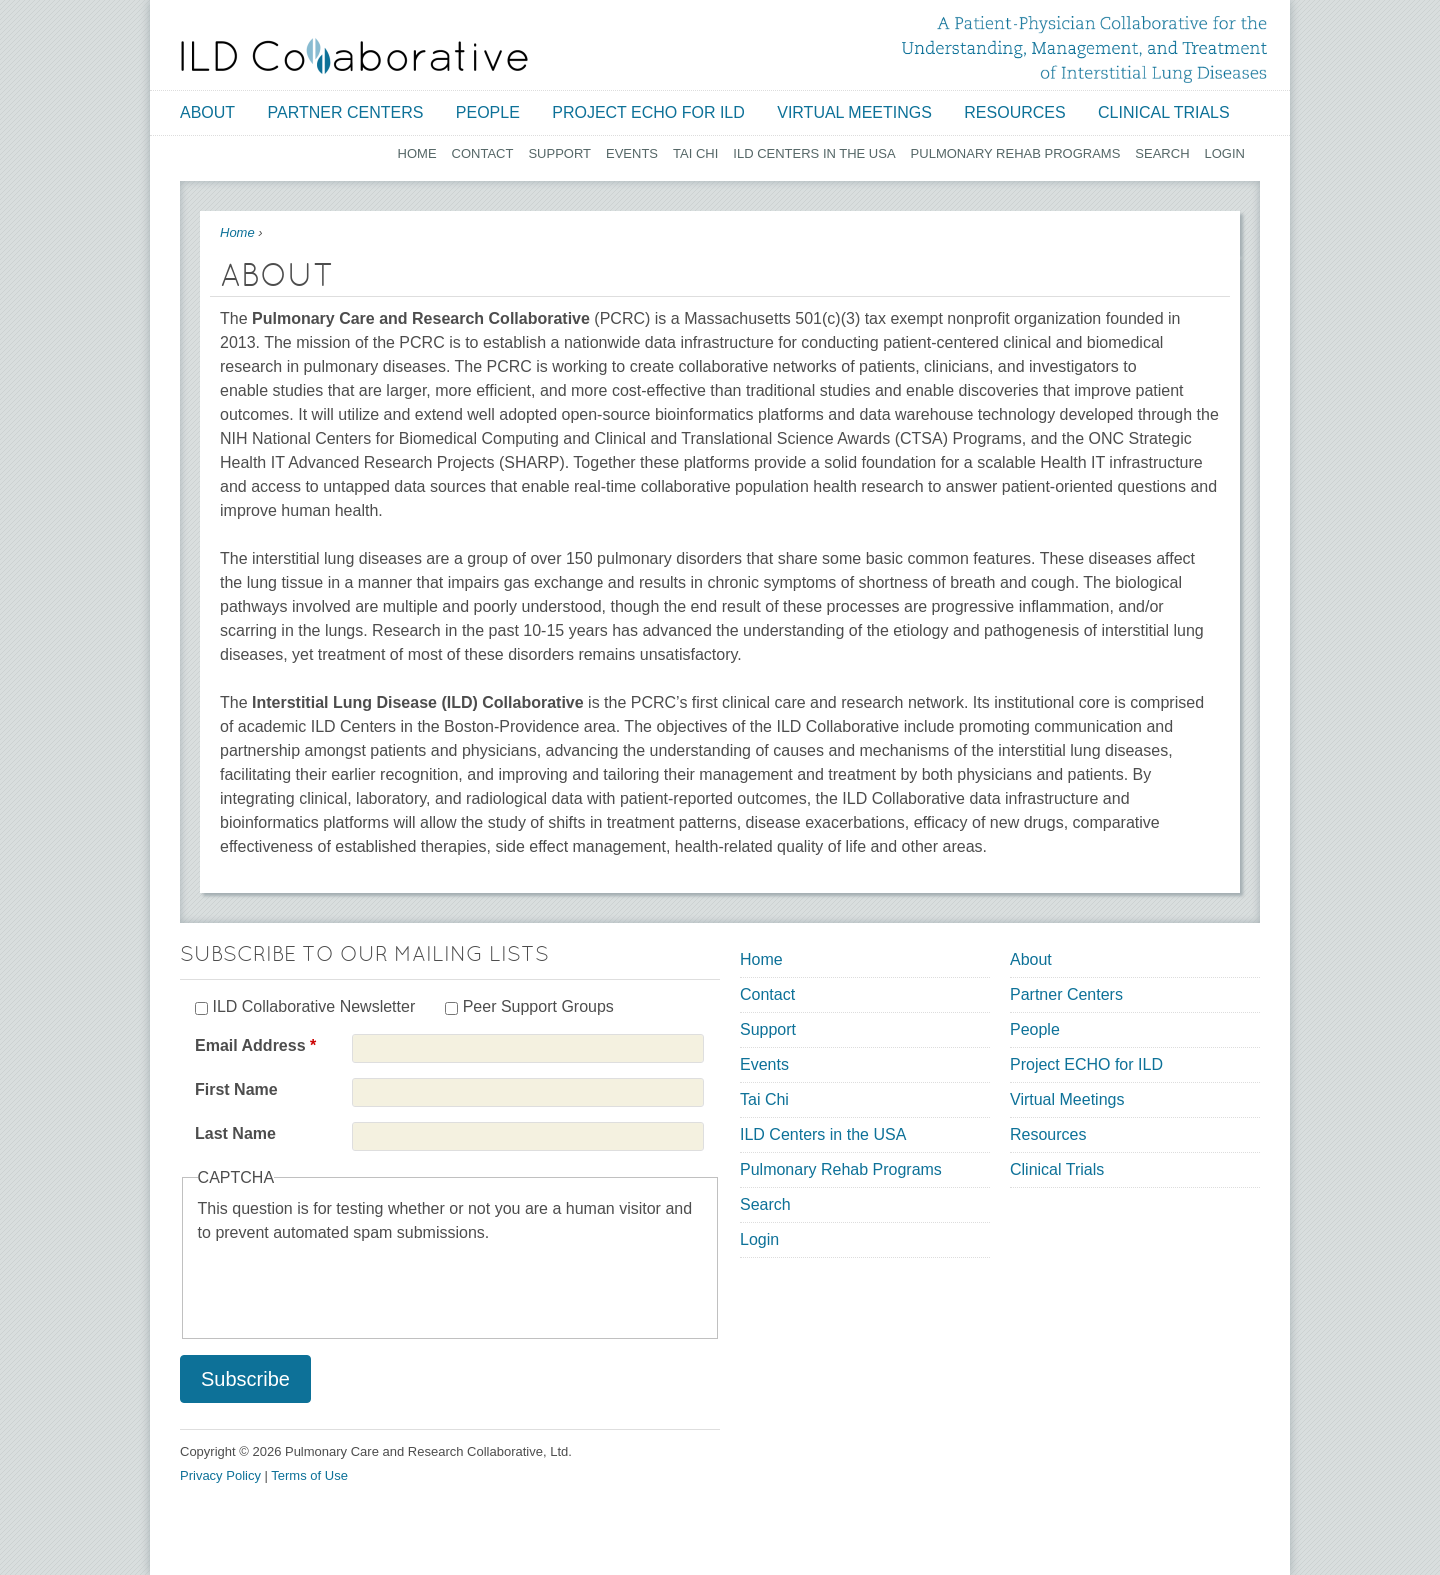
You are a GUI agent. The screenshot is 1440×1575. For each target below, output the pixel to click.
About (207, 112)
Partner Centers (346, 112)
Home (417, 153)
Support (559, 153)
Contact (483, 153)
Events (632, 153)
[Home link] (354, 56)
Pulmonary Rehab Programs (1016, 153)
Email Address (255, 1045)
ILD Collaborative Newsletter (313, 1006)
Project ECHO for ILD (648, 112)
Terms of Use (309, 1475)
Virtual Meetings (854, 112)
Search (1162, 153)
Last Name (235, 1133)
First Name (236, 1089)
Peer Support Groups (538, 1006)
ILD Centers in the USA (814, 153)
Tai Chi (695, 153)
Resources (1014, 112)
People (488, 112)
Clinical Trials (1164, 112)
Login (1225, 153)
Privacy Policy (220, 1475)
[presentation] (350, 1284)
